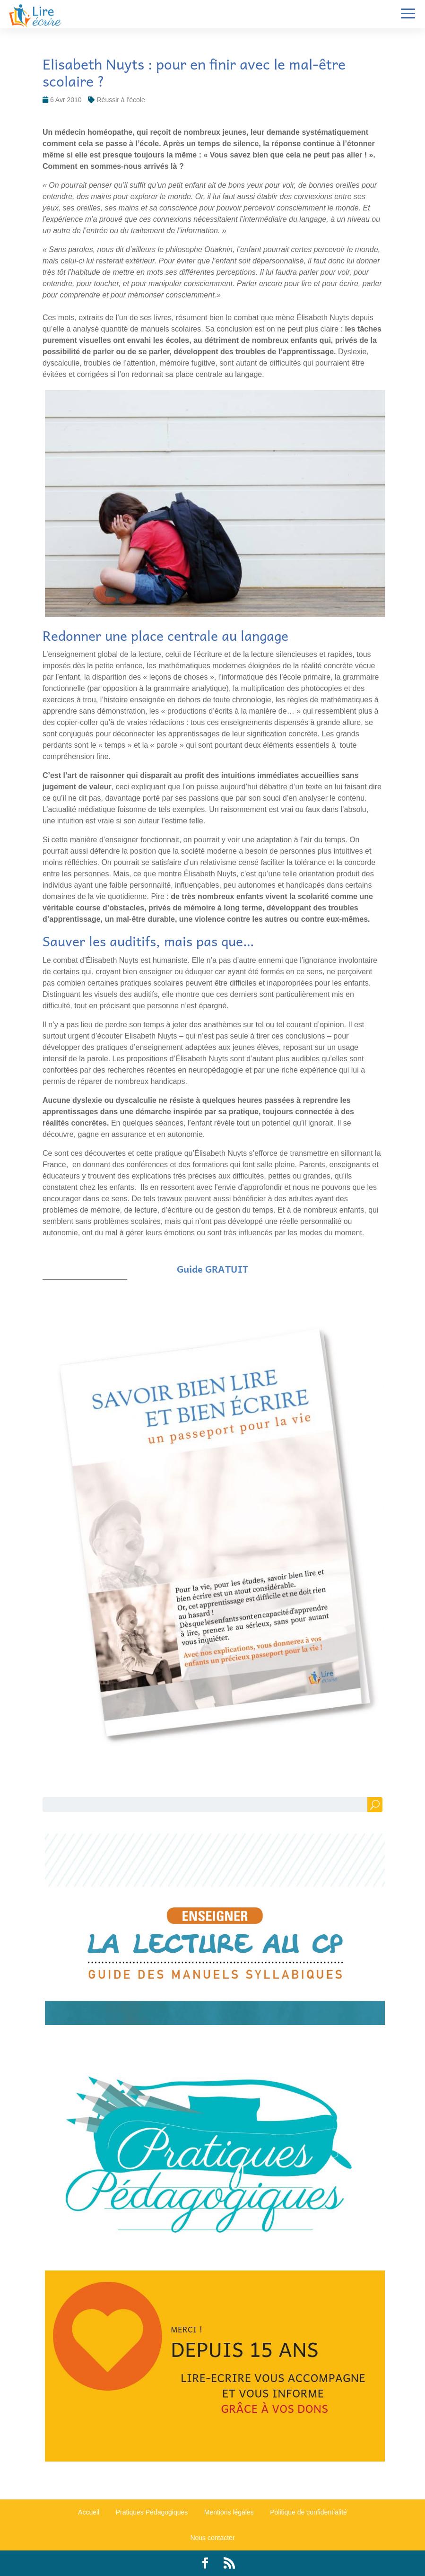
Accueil (88, 2512)
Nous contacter (212, 2537)
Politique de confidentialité (308, 2512)
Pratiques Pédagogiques (152, 2512)
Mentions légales (229, 2512)
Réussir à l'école (120, 100)
